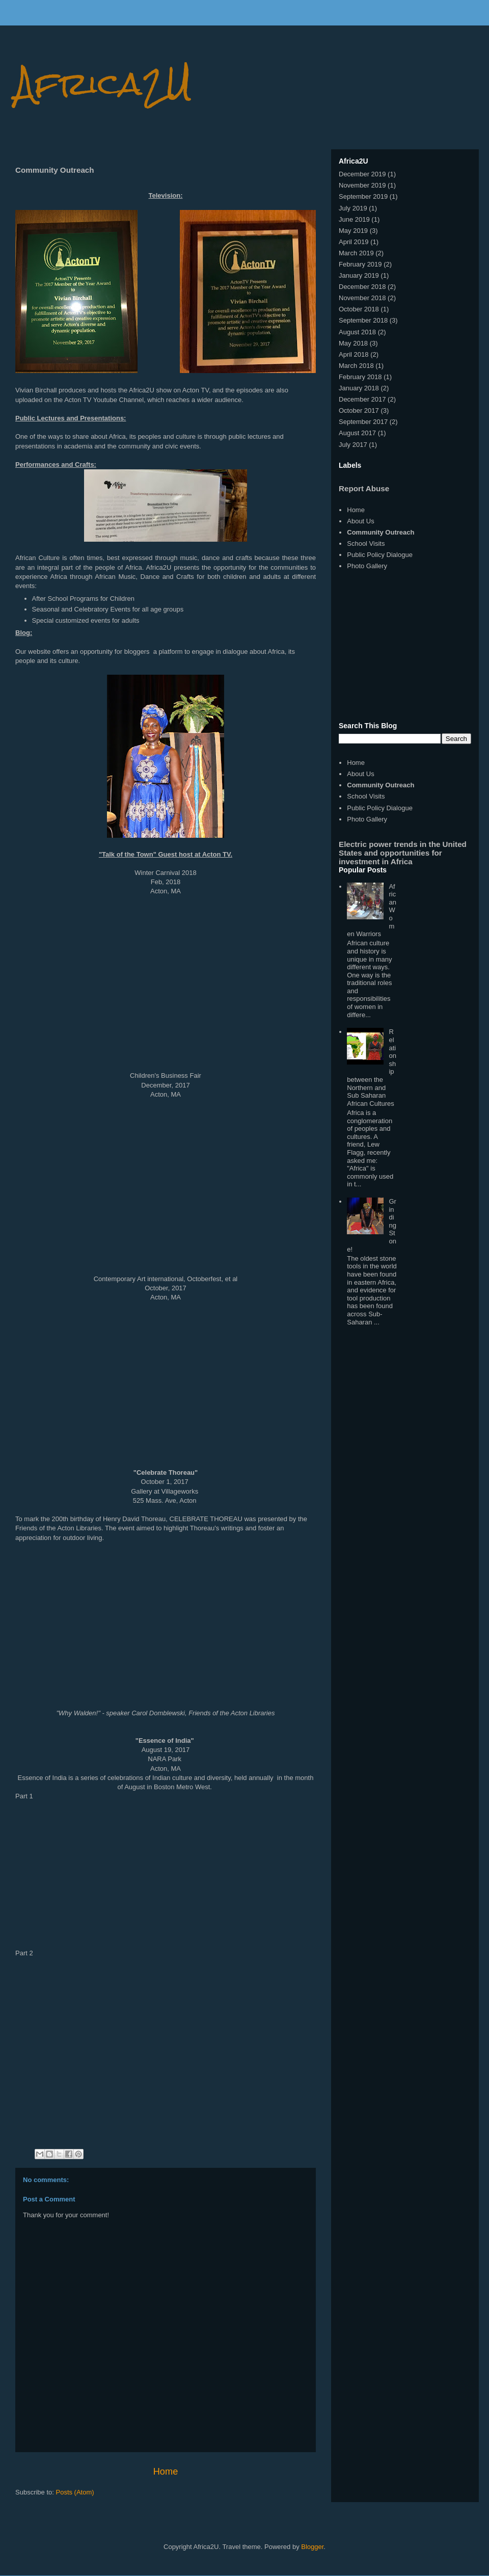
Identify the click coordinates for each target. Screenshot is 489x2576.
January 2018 (359, 388)
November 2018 (362, 298)
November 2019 (362, 185)
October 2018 (359, 309)
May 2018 (353, 343)
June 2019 (354, 219)
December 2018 (362, 286)
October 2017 (359, 410)
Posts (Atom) (75, 2492)
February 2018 (360, 377)
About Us (360, 521)
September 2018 (363, 320)
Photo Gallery (367, 566)
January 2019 (359, 275)
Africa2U (103, 83)
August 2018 (357, 332)
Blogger (312, 2547)
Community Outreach (380, 532)
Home (165, 2471)
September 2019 (363, 196)
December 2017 (362, 399)
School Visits (366, 543)
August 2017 (357, 433)
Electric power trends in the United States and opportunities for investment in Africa (403, 853)
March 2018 (356, 365)
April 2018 (354, 354)
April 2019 (354, 242)
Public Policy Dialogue (380, 555)
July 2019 (353, 208)
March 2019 (356, 253)
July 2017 (353, 444)
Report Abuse (364, 488)
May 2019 (353, 230)
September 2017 (363, 422)
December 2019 (362, 174)
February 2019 (360, 264)
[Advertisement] (405, 646)
